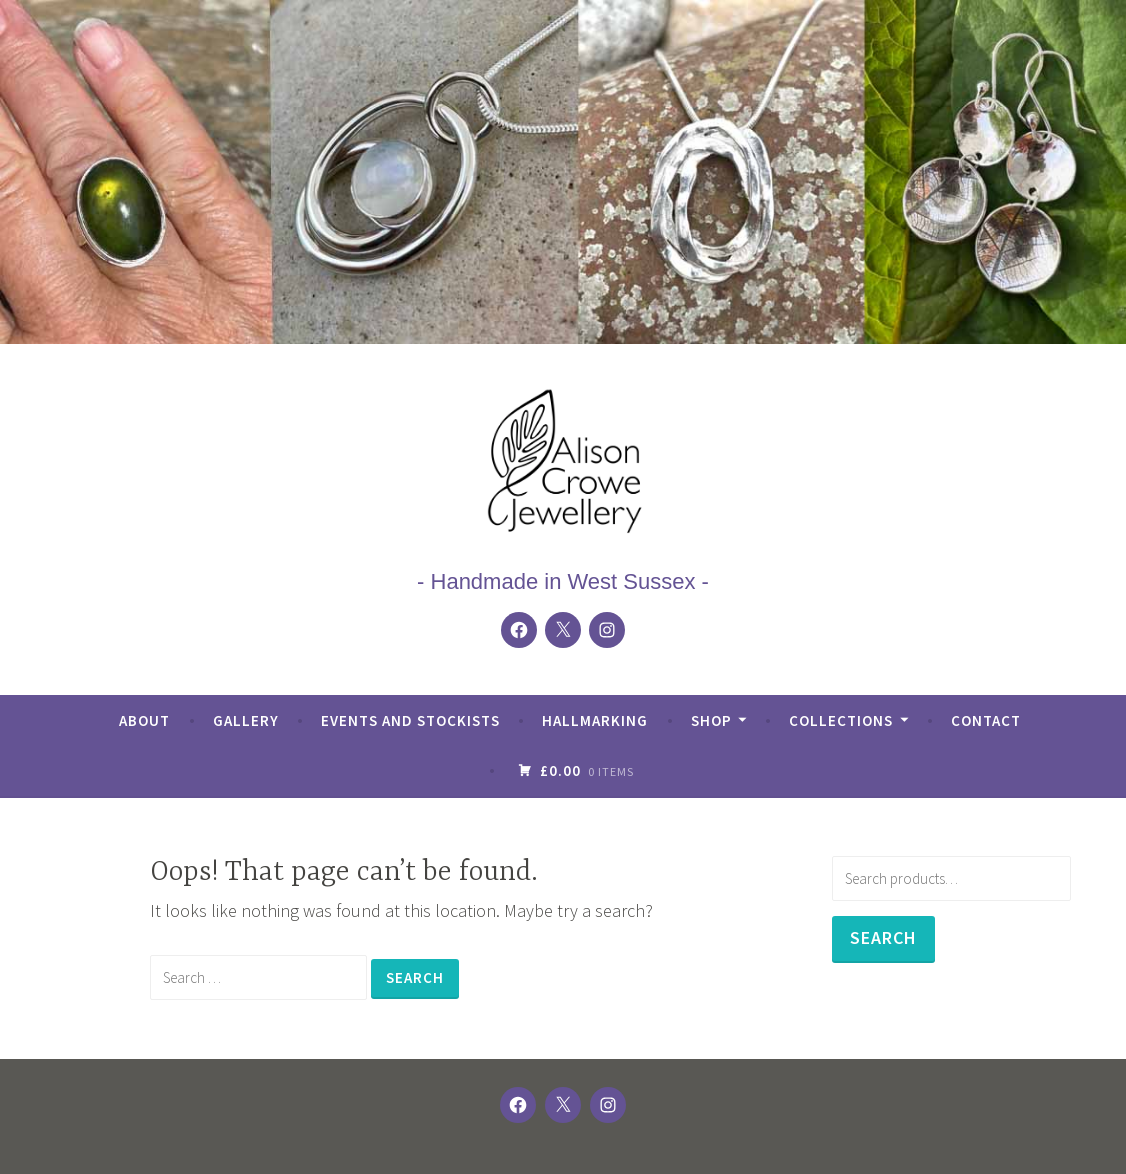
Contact (986, 720)
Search (883, 937)
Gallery (246, 720)
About (144, 720)
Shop (711, 720)
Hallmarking (595, 720)
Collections (841, 720)
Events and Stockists (410, 720)
